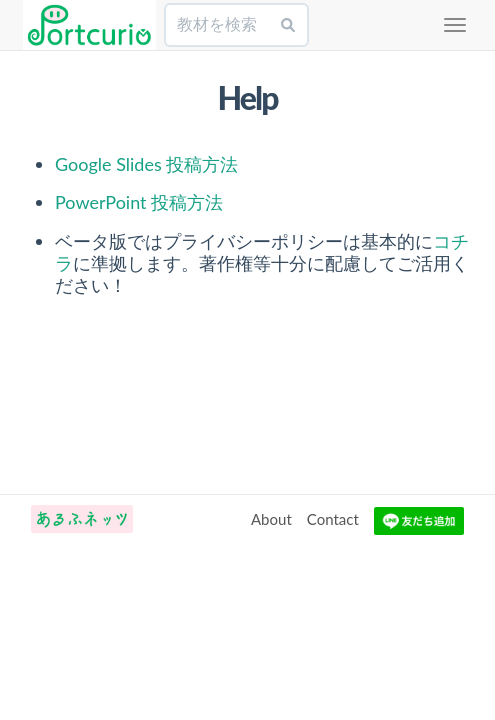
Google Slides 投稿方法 (146, 164)
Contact (333, 519)
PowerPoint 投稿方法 (139, 202)
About (271, 519)
